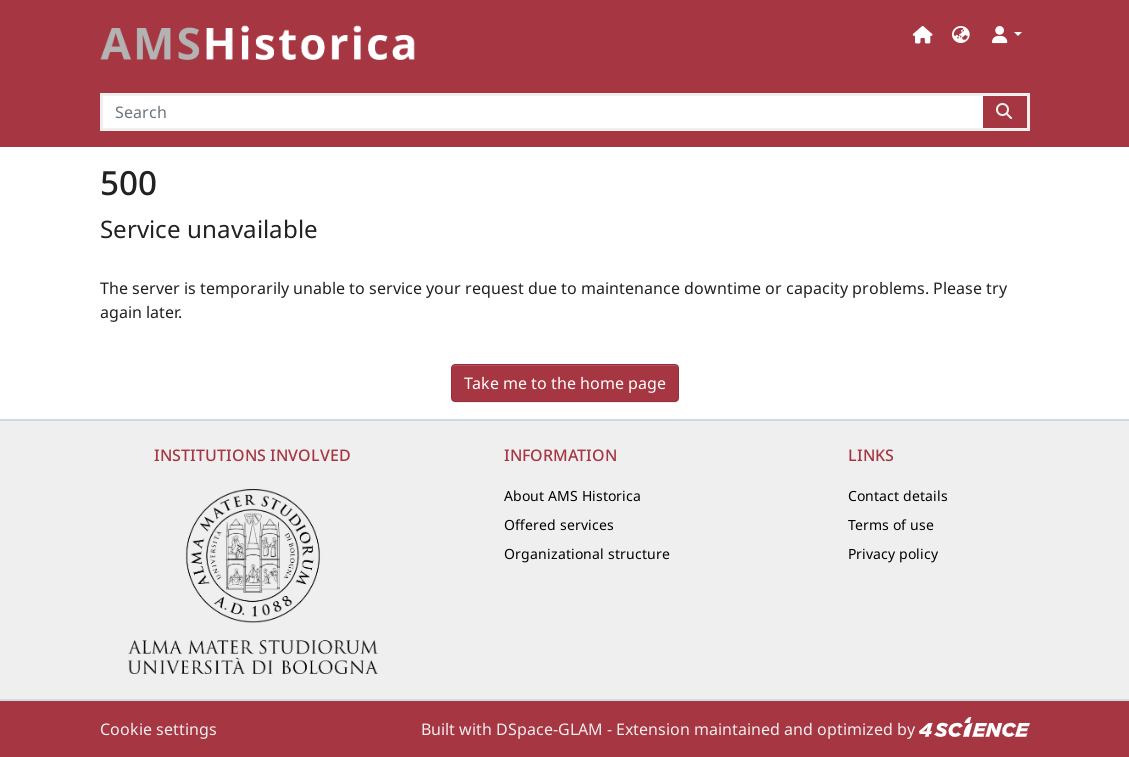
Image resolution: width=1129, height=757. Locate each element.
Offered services (559, 524)
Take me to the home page (565, 383)
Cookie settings (158, 729)
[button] (961, 34)
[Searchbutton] (1005, 112)
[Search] (542, 112)
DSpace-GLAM (549, 729)
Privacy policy (893, 553)
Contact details (898, 495)
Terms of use (891, 524)
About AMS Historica (572, 495)
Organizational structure (587, 553)
